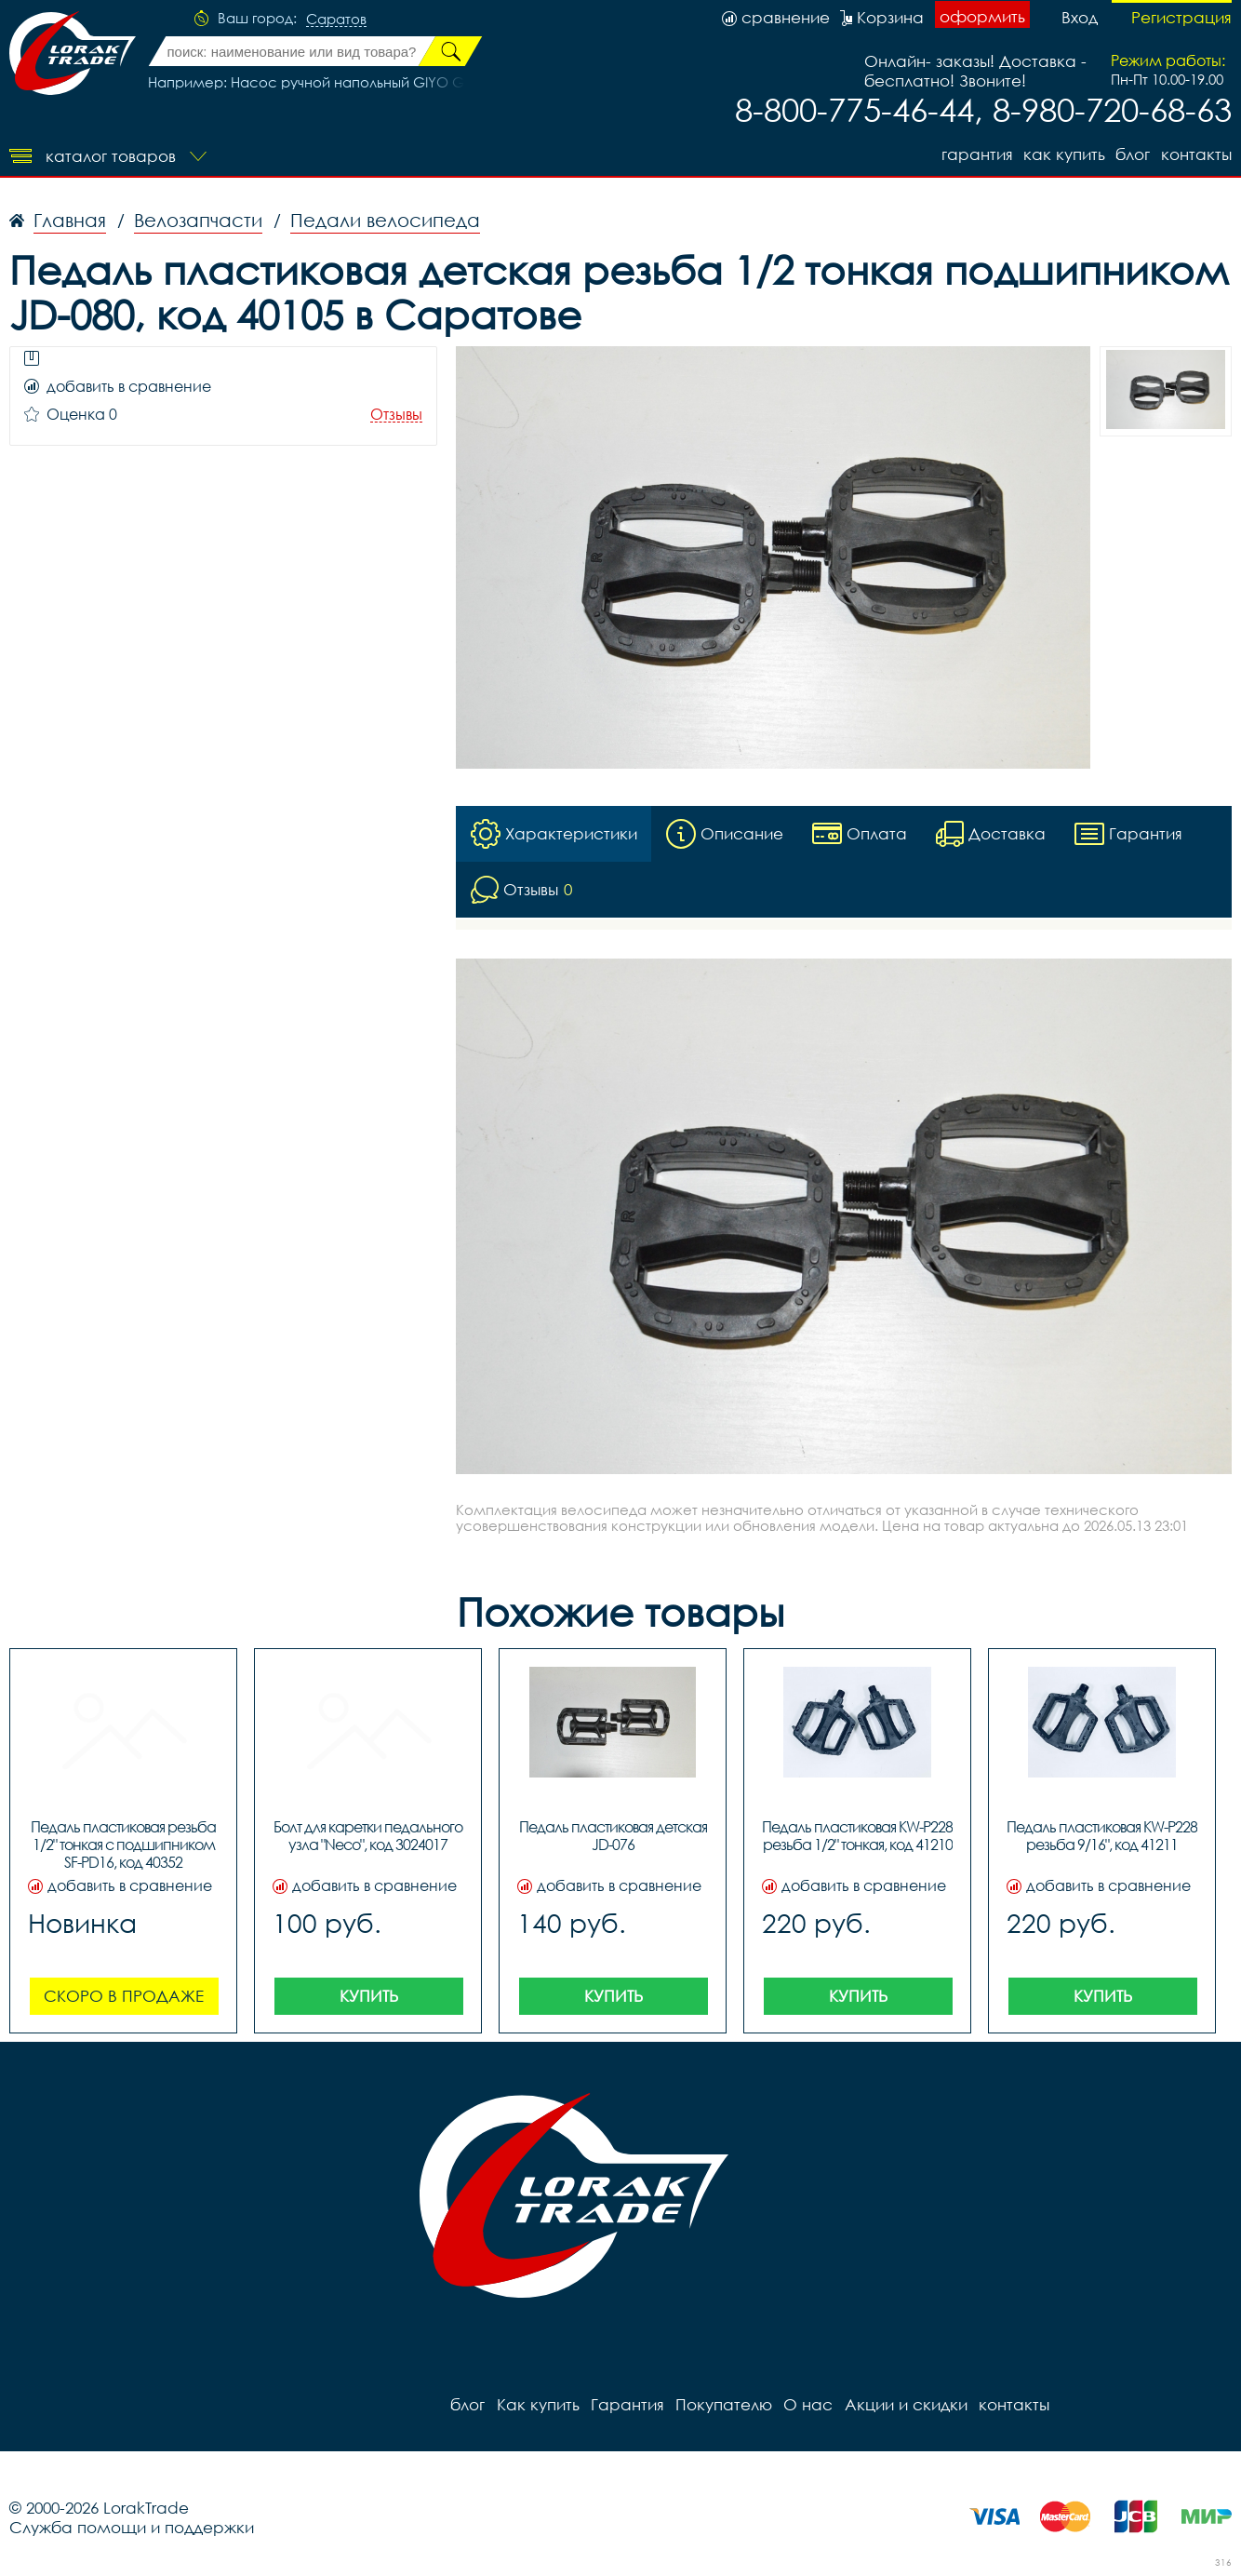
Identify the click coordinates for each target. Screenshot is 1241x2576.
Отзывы (396, 415)
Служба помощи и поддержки (131, 2527)
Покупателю (722, 2404)
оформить (982, 16)
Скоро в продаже (124, 1996)
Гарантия (975, 154)
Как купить (1063, 154)
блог (1132, 154)
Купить (369, 1996)
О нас (807, 2404)
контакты (1196, 154)
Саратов (336, 19)
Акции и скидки (904, 2404)
